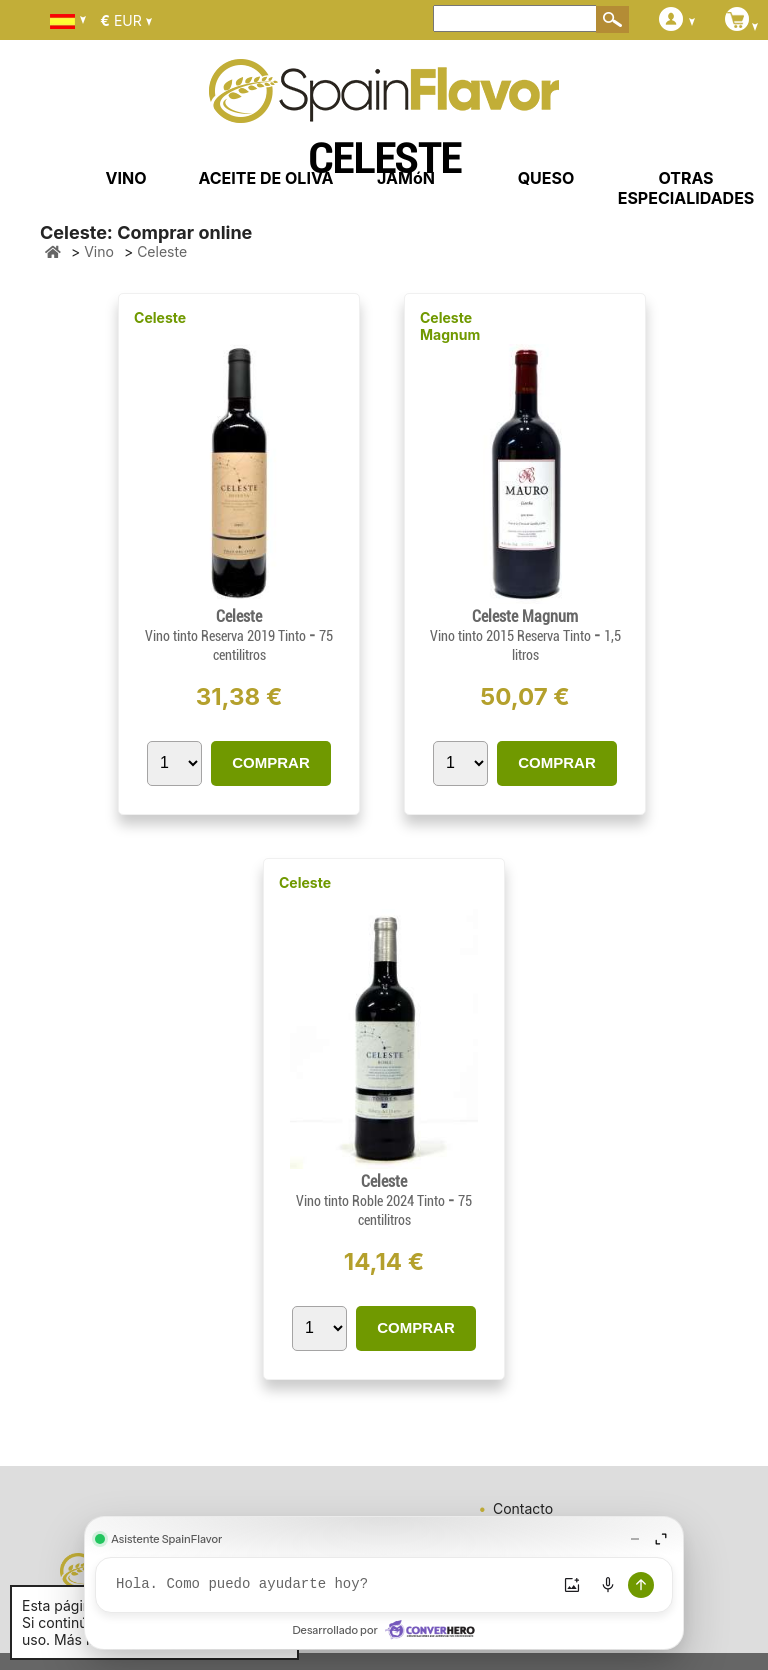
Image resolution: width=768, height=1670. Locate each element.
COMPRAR (271, 762)
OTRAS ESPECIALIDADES (686, 188)
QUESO (546, 178)
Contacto (523, 1508)
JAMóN (406, 178)
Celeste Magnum (450, 326)
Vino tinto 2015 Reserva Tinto (512, 636)
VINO (126, 178)
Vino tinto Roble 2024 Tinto (372, 1201)
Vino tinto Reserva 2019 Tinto (227, 636)
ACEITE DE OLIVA (265, 178)
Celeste (160, 317)
